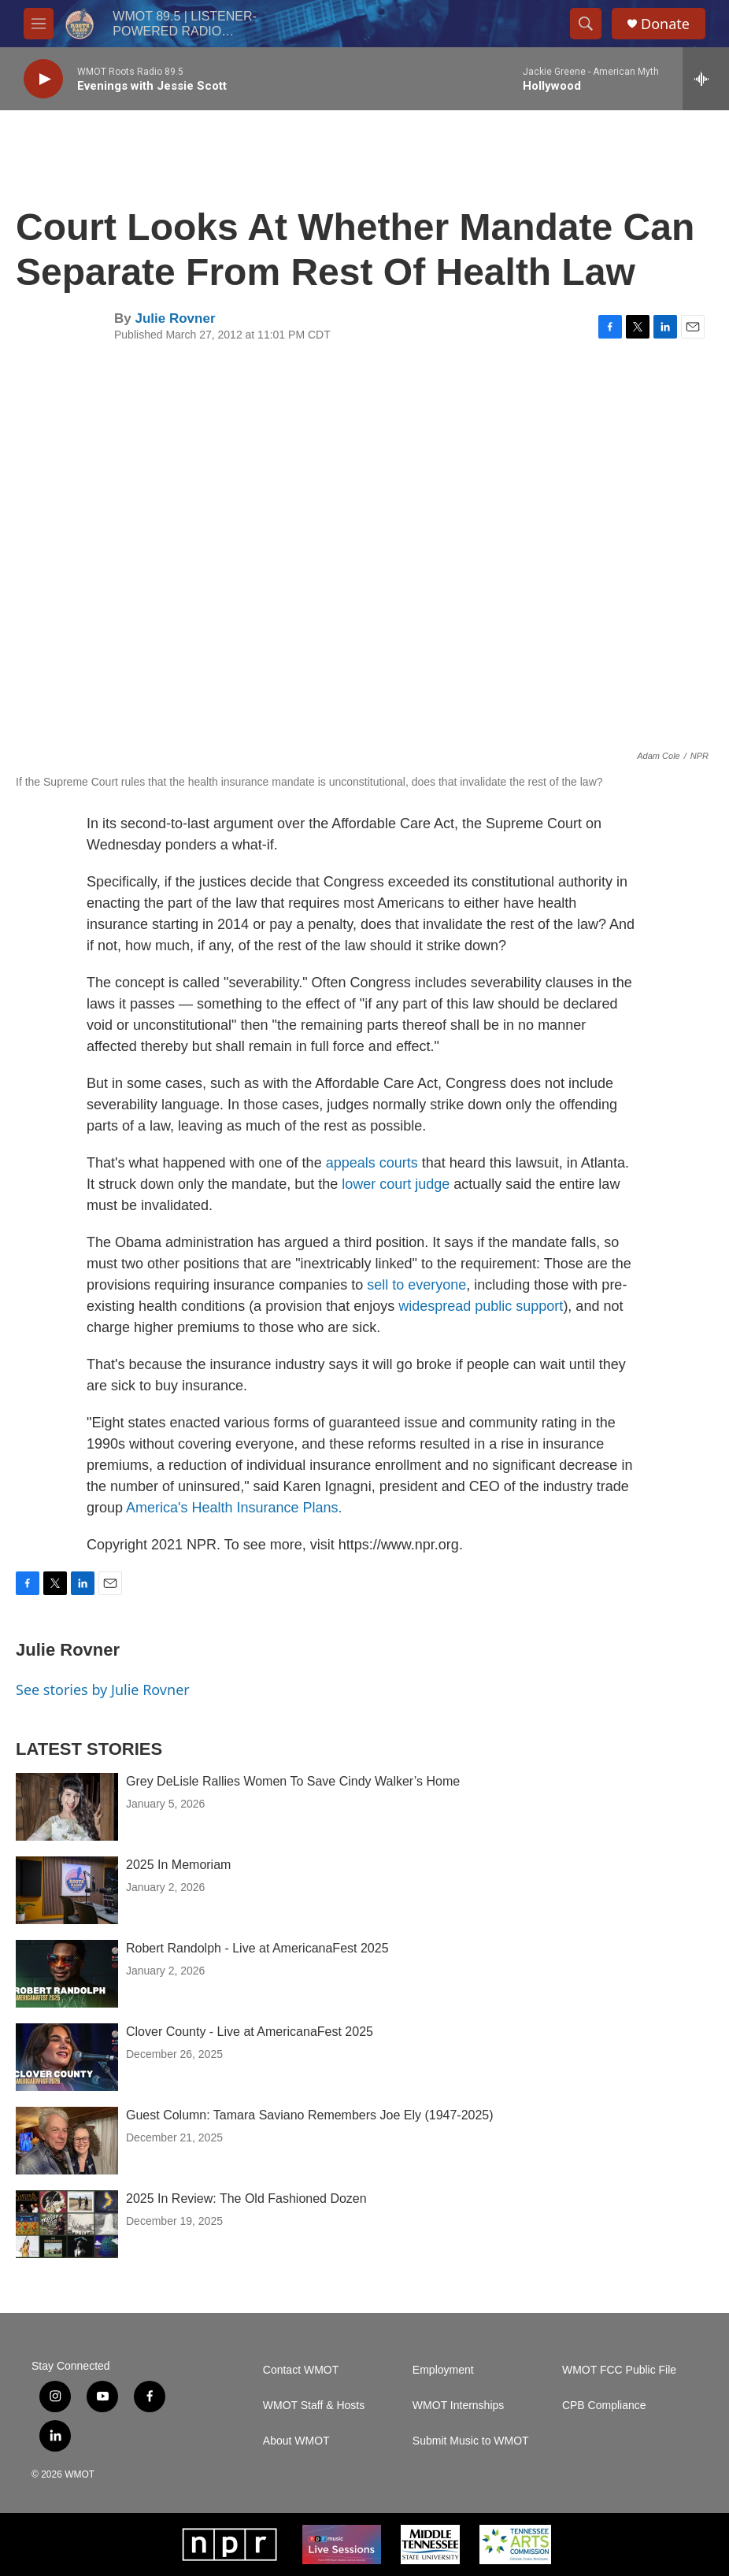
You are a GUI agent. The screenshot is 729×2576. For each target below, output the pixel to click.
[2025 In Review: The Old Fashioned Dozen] (67, 2224)
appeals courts (372, 1163)
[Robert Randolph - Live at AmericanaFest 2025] (67, 1974)
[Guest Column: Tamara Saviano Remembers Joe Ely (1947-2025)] (67, 2140)
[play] (43, 79)
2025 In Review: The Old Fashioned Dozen (246, 2198)
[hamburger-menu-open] (39, 23)
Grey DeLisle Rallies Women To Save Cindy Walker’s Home (295, 1781)
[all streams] (706, 78)
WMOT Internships (458, 2405)
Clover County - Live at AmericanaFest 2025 (249, 2031)
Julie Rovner (175, 318)
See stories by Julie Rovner (103, 1689)
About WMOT (296, 2441)
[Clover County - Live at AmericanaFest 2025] (67, 2057)
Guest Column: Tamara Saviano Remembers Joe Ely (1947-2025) (310, 2115)
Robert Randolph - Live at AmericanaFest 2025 (257, 1948)
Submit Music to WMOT (471, 2441)
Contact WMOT (301, 2370)
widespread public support (480, 1306)
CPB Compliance (604, 2405)
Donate (665, 24)
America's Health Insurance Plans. (234, 1508)
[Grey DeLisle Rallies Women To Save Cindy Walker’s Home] (67, 1807)
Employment (443, 2370)
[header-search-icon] (585, 23)
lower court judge (396, 1184)
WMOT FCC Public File (619, 2370)
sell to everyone (416, 1285)
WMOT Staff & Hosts (313, 2405)
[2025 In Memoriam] (67, 1890)
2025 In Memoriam (178, 1864)
